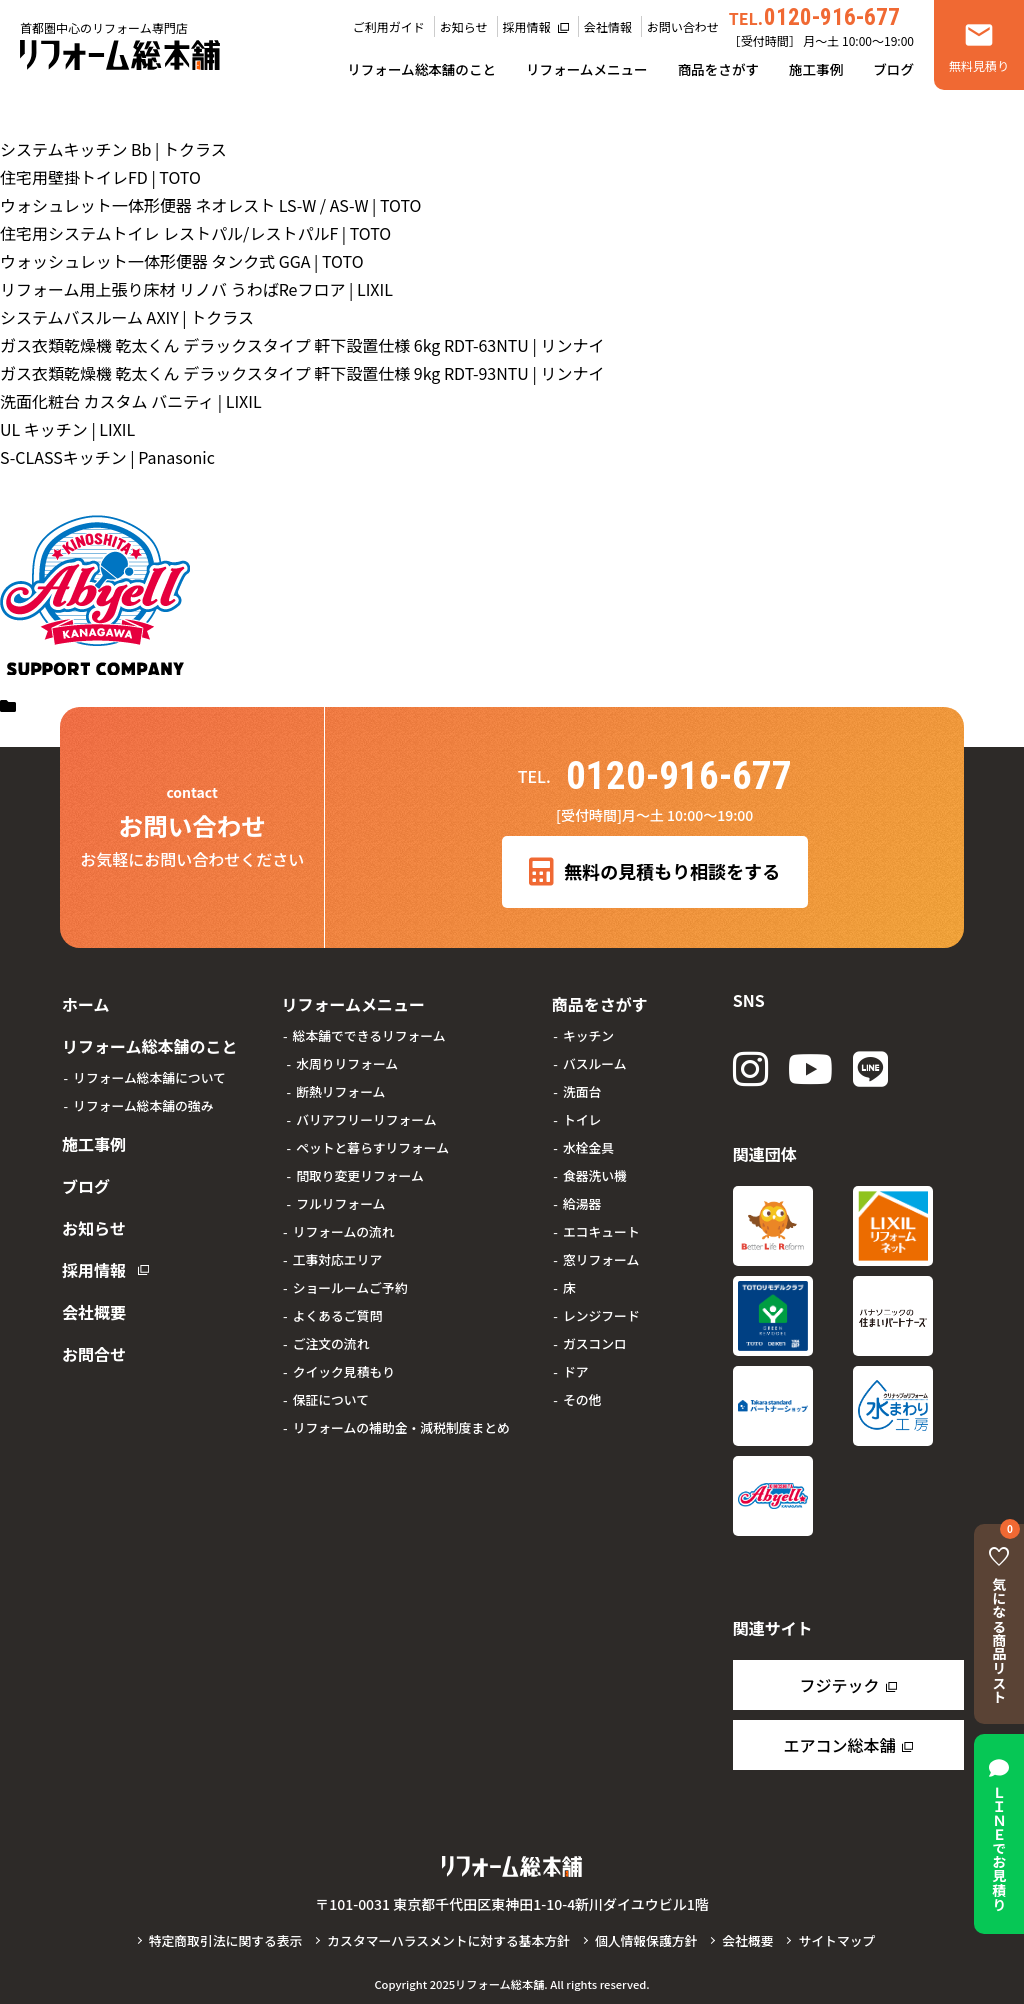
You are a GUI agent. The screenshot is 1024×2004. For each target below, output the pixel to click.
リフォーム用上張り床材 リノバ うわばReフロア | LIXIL (196, 289)
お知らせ (464, 26)
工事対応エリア (334, 1255)
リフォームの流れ (340, 1227)
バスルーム (591, 1059)
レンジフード (597, 1311)
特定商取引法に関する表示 (226, 1940)
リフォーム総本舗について (149, 1069)
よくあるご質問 (334, 1311)
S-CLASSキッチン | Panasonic (107, 457)
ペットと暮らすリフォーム (368, 1143)
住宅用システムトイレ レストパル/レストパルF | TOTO (195, 233)
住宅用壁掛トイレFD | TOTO (100, 177)
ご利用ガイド (389, 26)
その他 (578, 1395)
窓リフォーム (597, 1255)
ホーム (84, 1002)
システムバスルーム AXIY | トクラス (127, 317)
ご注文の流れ (327, 1339)
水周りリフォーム (343, 1059)
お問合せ (92, 1324)
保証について (327, 1395)
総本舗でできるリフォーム (365, 1031)
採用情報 (527, 26)
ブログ (893, 69)
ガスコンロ (591, 1339)
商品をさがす (718, 69)
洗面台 (578, 1087)
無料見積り (979, 65)
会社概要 (92, 1286)
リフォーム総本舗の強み (143, 1097)
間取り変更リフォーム (356, 1171)
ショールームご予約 (346, 1283)
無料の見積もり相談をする (654, 872)
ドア (572, 1367)
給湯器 (578, 1199)
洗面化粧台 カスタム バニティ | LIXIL (131, 401)
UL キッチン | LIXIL (67, 429)
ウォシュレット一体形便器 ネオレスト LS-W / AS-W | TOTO (211, 205)
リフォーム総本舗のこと (421, 69)
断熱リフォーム (336, 1087)
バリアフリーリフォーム (362, 1115)
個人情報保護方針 (646, 1940)
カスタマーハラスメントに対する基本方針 (448, 1940)
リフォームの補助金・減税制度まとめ (397, 1423)
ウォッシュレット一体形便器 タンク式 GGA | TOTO (182, 261)
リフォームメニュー (587, 69)
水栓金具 (584, 1143)
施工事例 (816, 69)
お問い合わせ (683, 26)
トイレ (578, 1115)
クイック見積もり (340, 1367)
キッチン (584, 1031)
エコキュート (597, 1227)
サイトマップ (836, 1940)
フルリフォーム (336, 1199)
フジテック (839, 1685)
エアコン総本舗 (839, 1745)
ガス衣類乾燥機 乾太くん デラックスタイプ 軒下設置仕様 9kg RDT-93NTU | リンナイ (302, 373)
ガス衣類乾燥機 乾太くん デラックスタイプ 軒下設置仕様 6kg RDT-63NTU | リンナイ (302, 345)
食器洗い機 (591, 1171)
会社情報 (608, 26)
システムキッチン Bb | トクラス (113, 149)
